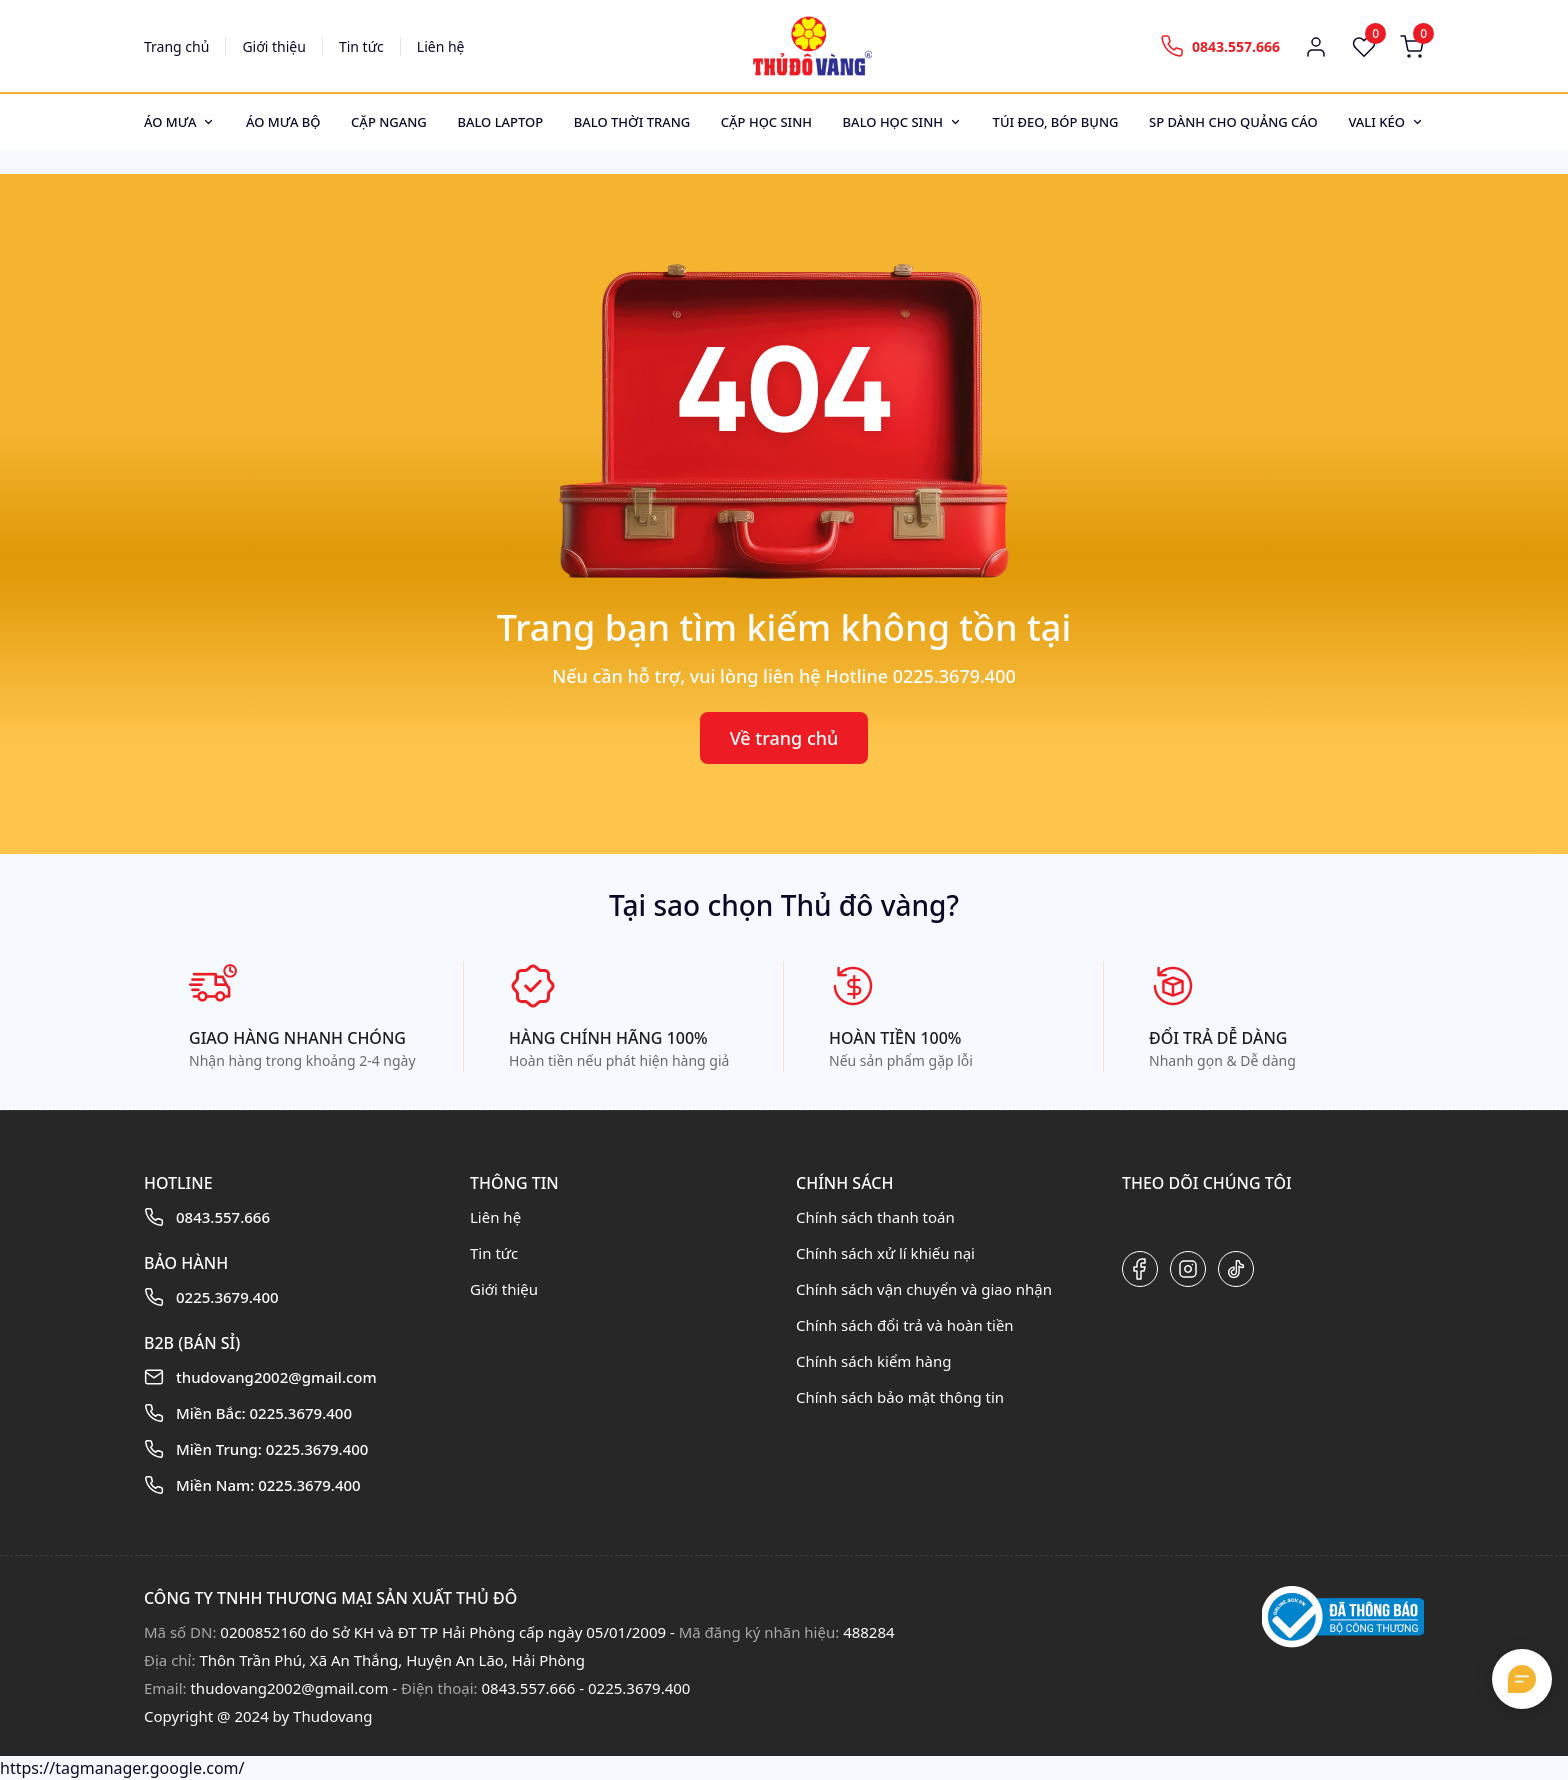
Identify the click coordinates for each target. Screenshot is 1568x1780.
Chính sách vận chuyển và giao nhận (924, 1289)
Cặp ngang (389, 122)
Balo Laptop (500, 122)
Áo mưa (170, 122)
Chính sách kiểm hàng (873, 1361)
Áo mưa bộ (283, 122)
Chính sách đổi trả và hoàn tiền (905, 1325)
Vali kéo (1376, 122)
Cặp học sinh (766, 122)
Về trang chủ (784, 738)
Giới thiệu (274, 46)
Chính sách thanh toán (875, 1217)
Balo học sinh (893, 122)
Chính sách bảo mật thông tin (900, 1397)
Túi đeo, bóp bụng (1056, 122)
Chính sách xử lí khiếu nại (885, 1253)
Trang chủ (176, 46)
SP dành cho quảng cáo (1233, 122)
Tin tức (361, 46)
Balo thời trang (632, 122)
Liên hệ (441, 46)
